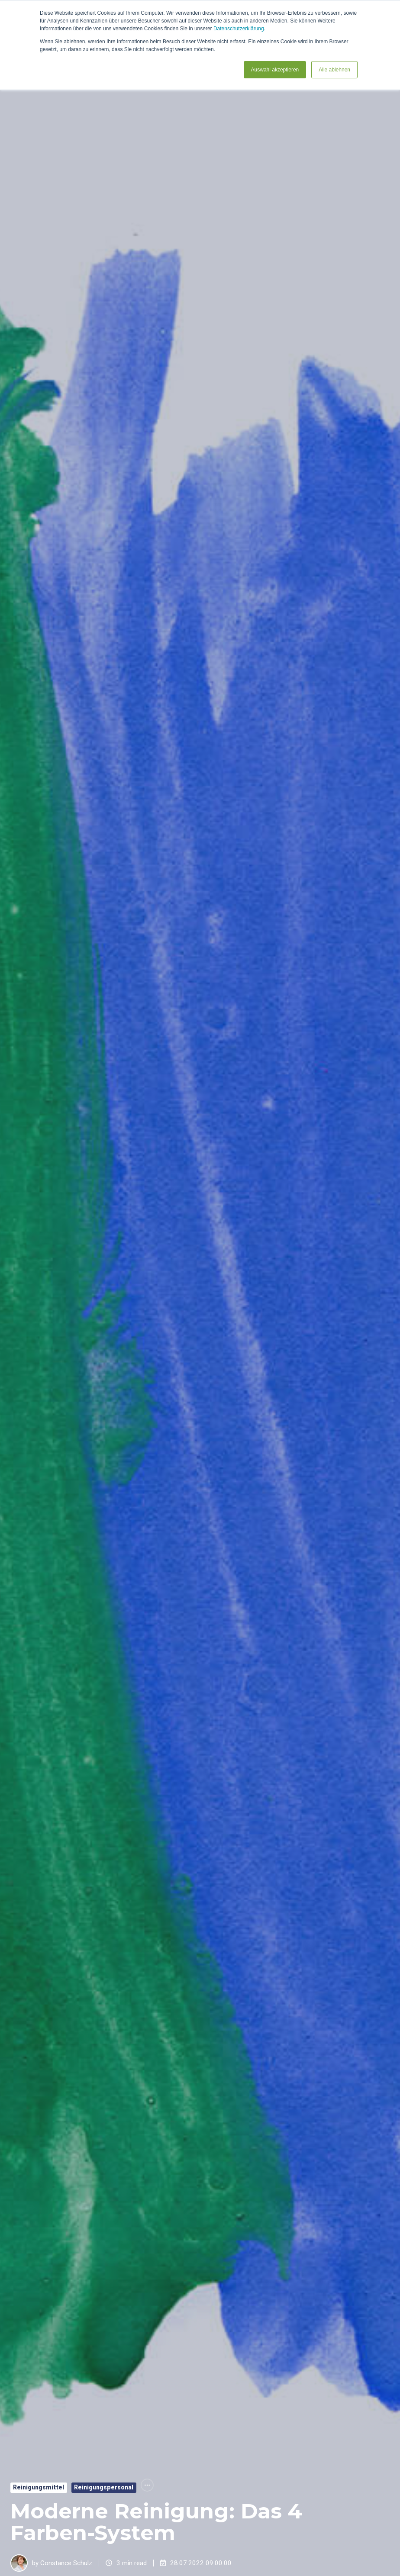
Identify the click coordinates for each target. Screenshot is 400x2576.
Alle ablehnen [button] (334, 70)
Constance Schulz (66, 2563)
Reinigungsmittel (38, 2487)
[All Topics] (147, 2485)
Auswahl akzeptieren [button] (275, 70)
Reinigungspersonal (103, 2487)
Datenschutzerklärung (238, 29)
